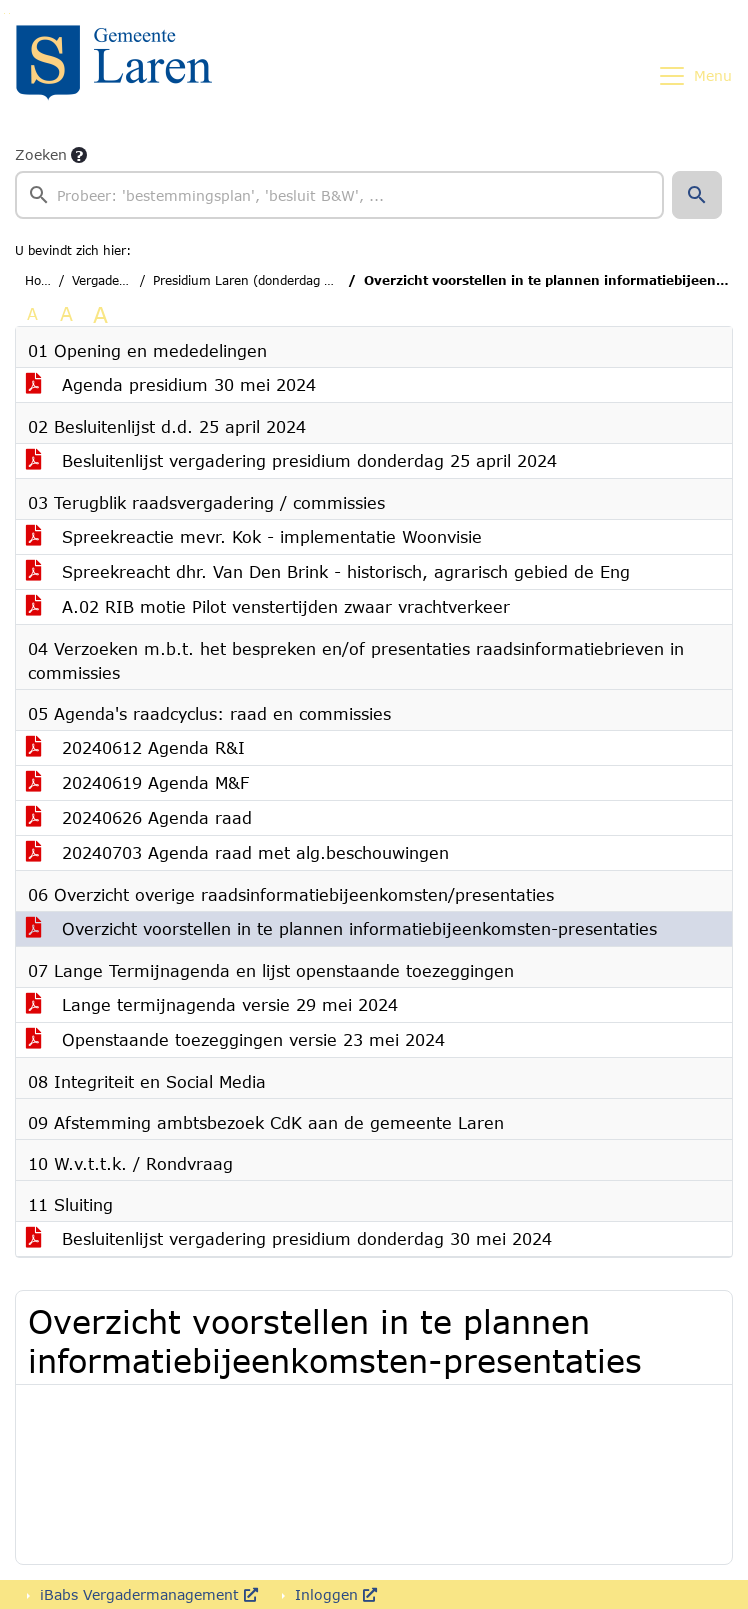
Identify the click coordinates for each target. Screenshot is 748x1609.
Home (42, 280)
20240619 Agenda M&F (137, 782)
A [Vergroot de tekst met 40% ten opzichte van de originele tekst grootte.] (100, 314)
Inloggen (333, 1594)
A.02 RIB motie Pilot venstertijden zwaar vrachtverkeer (268, 606)
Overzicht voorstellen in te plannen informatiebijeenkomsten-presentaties (341, 928)
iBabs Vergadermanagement (146, 1594)
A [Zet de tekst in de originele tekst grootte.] (32, 313)
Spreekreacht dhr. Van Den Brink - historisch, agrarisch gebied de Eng (328, 571)
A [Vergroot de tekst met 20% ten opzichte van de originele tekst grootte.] (66, 313)
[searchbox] (339, 195)
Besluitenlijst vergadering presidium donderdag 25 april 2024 (291, 460)
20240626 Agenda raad (139, 817)
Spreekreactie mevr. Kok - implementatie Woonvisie (254, 536)
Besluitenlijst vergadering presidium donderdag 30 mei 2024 (289, 1238)
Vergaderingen (114, 280)
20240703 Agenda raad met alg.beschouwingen (237, 852)
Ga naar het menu (9, 13)
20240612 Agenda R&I (135, 747)
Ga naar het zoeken (4, 13)
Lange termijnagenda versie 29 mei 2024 (212, 1004)
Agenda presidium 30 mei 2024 (171, 384)
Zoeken (41, 154)
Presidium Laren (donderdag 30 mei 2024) (280, 280)
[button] (697, 195)
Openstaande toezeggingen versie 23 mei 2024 (235, 1039)
